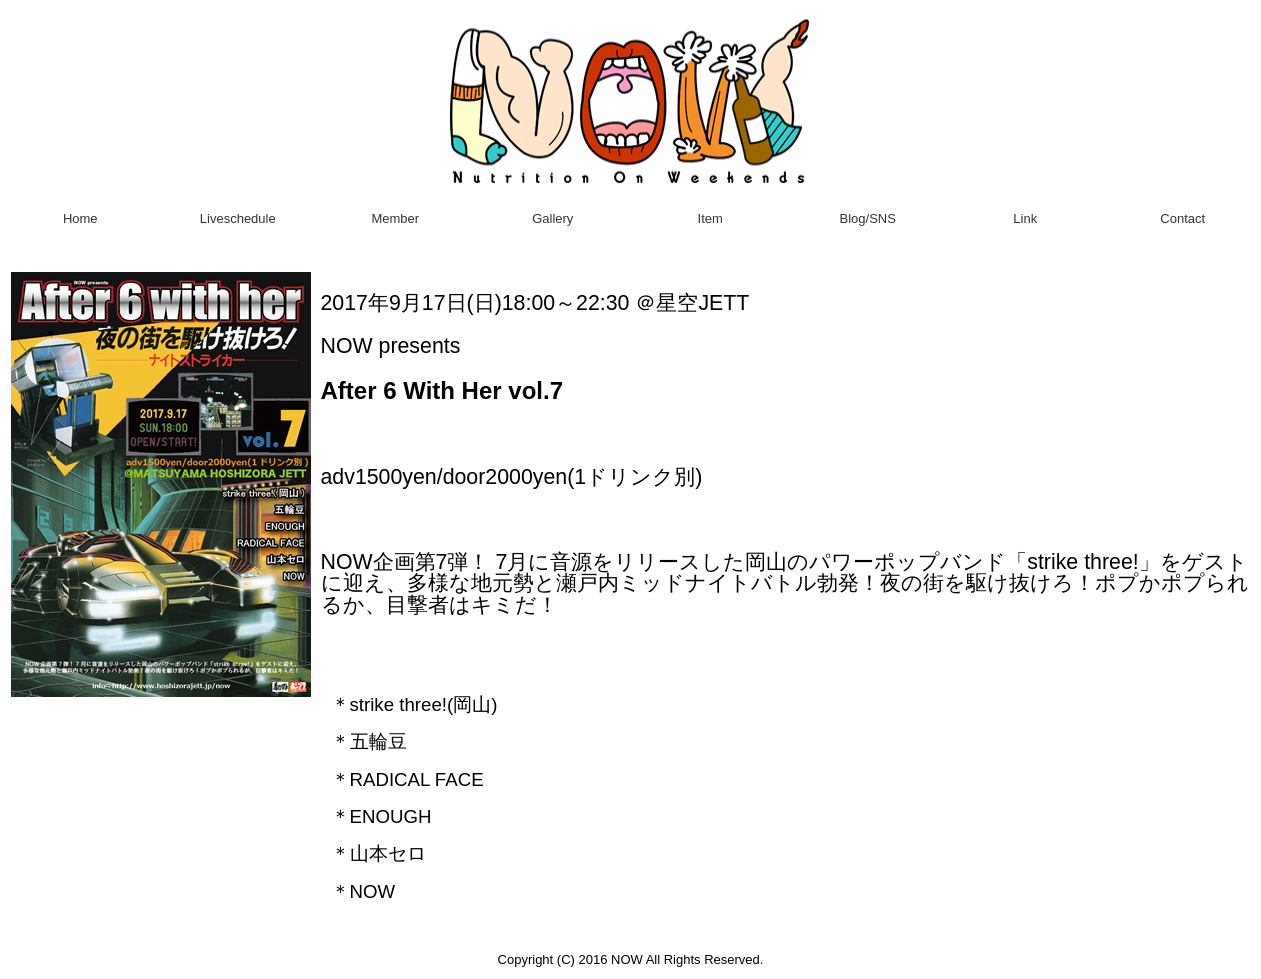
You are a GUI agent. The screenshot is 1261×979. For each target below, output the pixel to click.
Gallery (552, 218)
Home (80, 218)
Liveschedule (238, 218)
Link (1025, 218)
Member (395, 218)
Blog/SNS (868, 218)
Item (710, 218)
